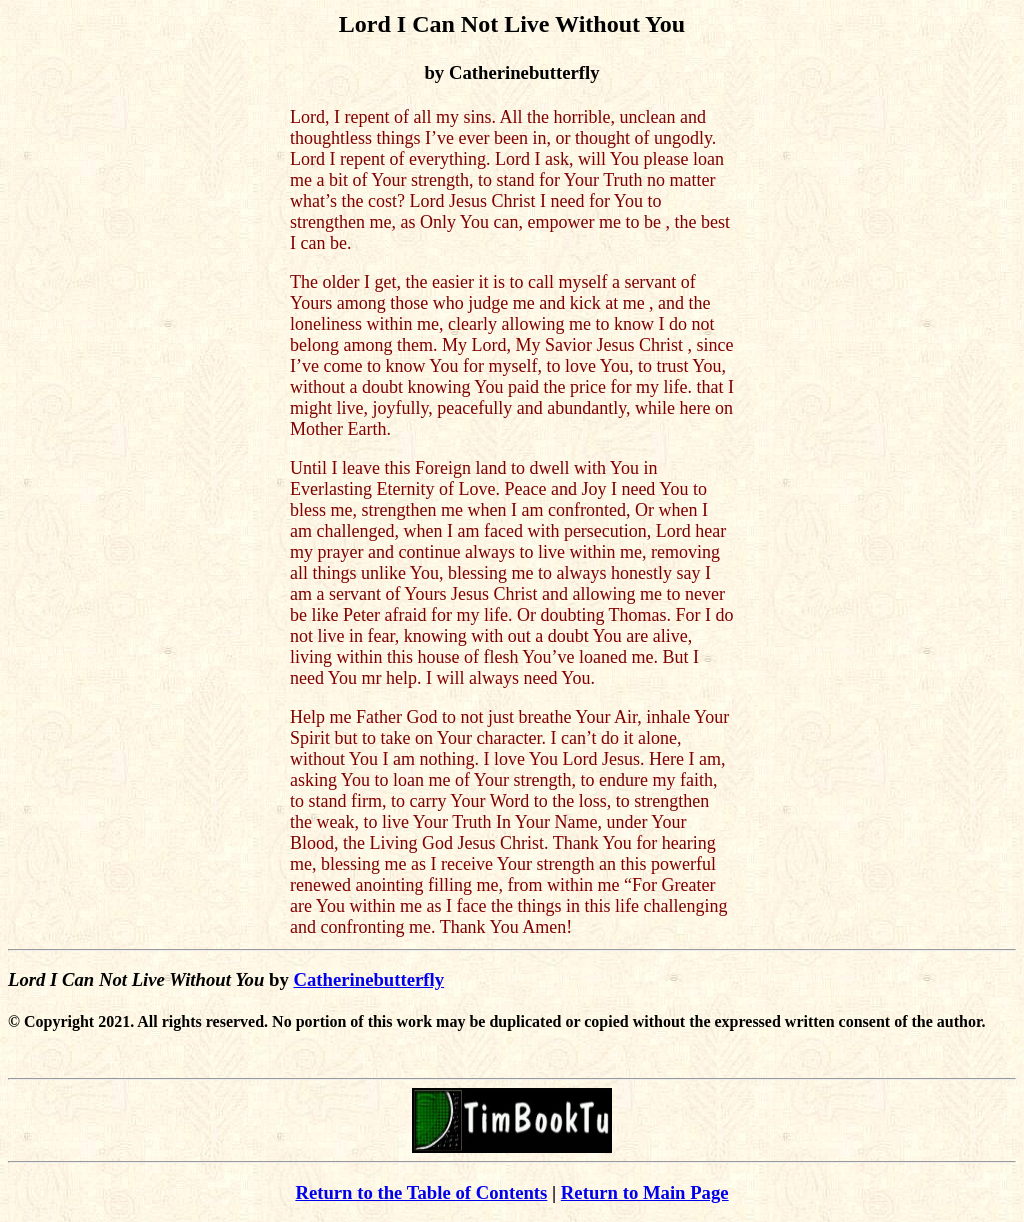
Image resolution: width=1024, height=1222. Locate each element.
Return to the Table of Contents (421, 1192)
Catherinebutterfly (368, 979)
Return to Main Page (645, 1192)
